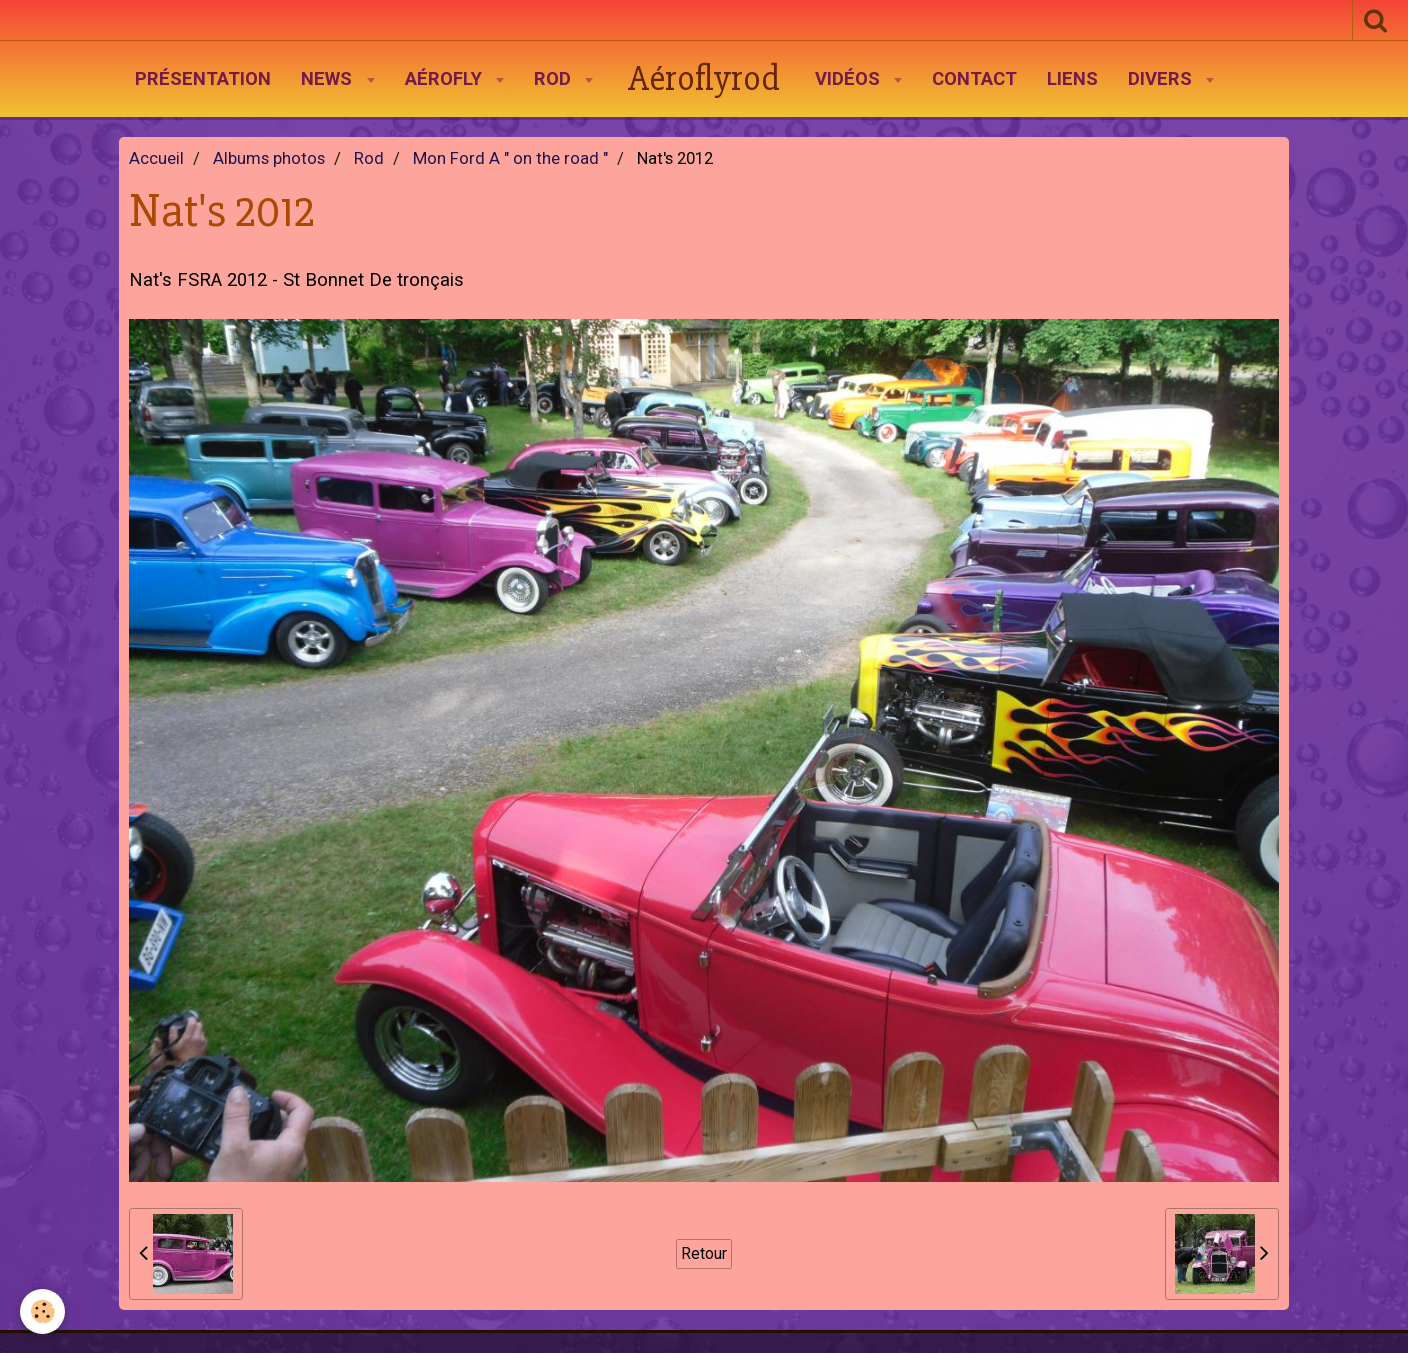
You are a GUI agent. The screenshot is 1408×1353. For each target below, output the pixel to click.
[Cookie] (42, 1311)
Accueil (156, 158)
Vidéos (850, 79)
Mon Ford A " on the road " (510, 158)
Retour (704, 1253)
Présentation (203, 79)
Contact (974, 79)
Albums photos (269, 158)
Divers (1162, 79)
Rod (555, 79)
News (329, 79)
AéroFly (446, 79)
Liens (1072, 79)
